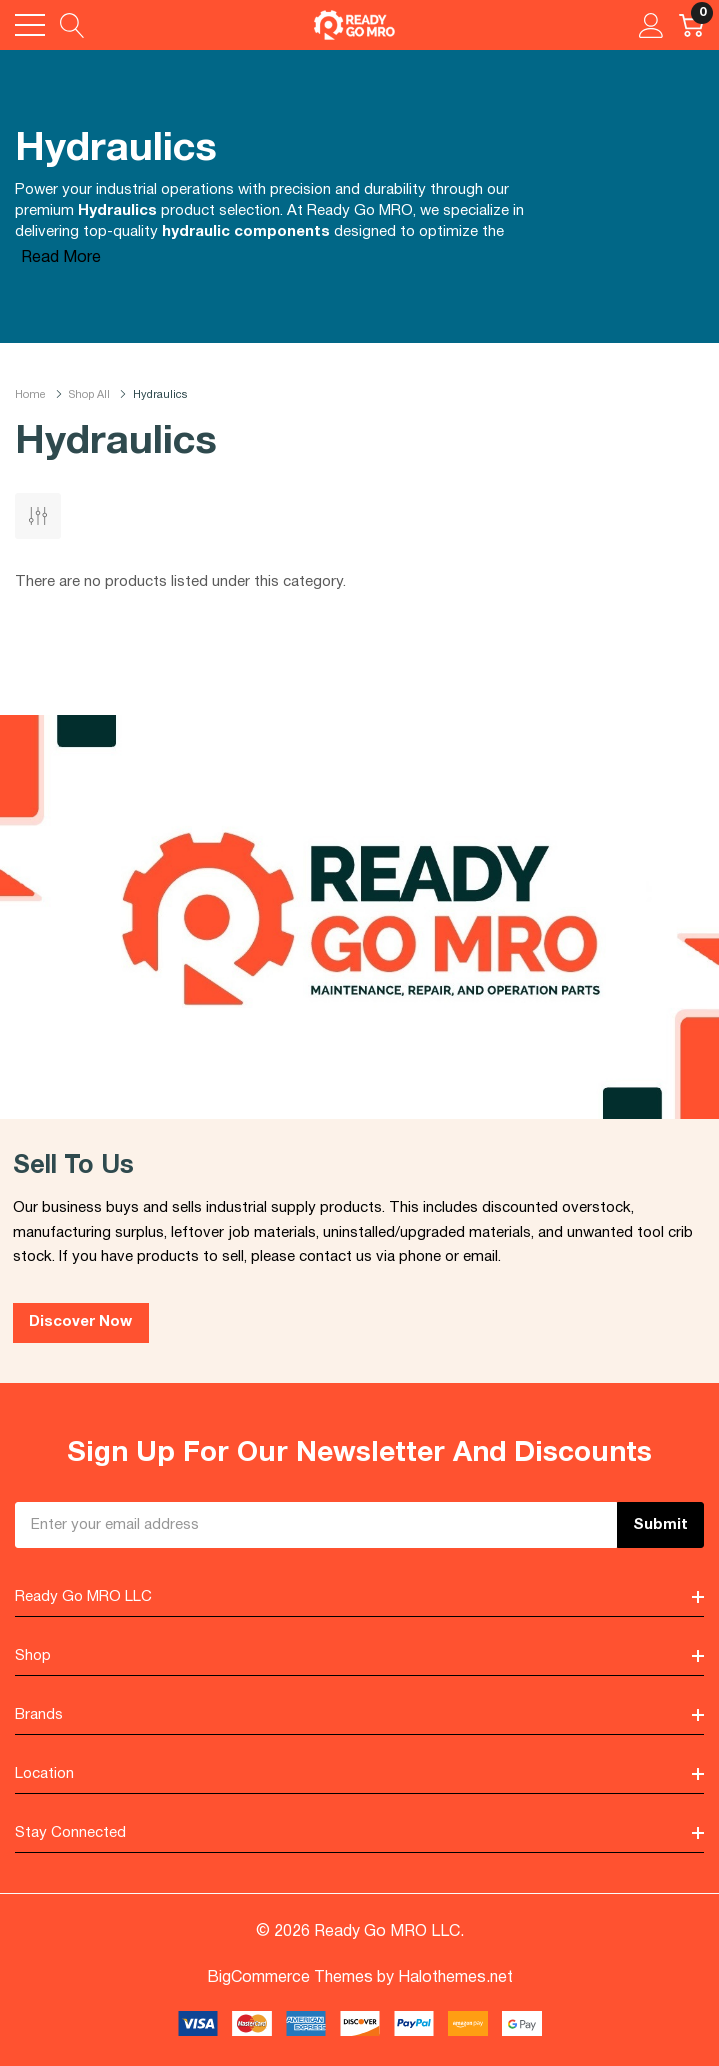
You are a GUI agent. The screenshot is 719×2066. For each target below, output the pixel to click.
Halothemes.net (455, 1978)
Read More (61, 258)
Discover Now (80, 1322)
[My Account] (651, 25)
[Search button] (72, 25)
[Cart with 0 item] (691, 25)
